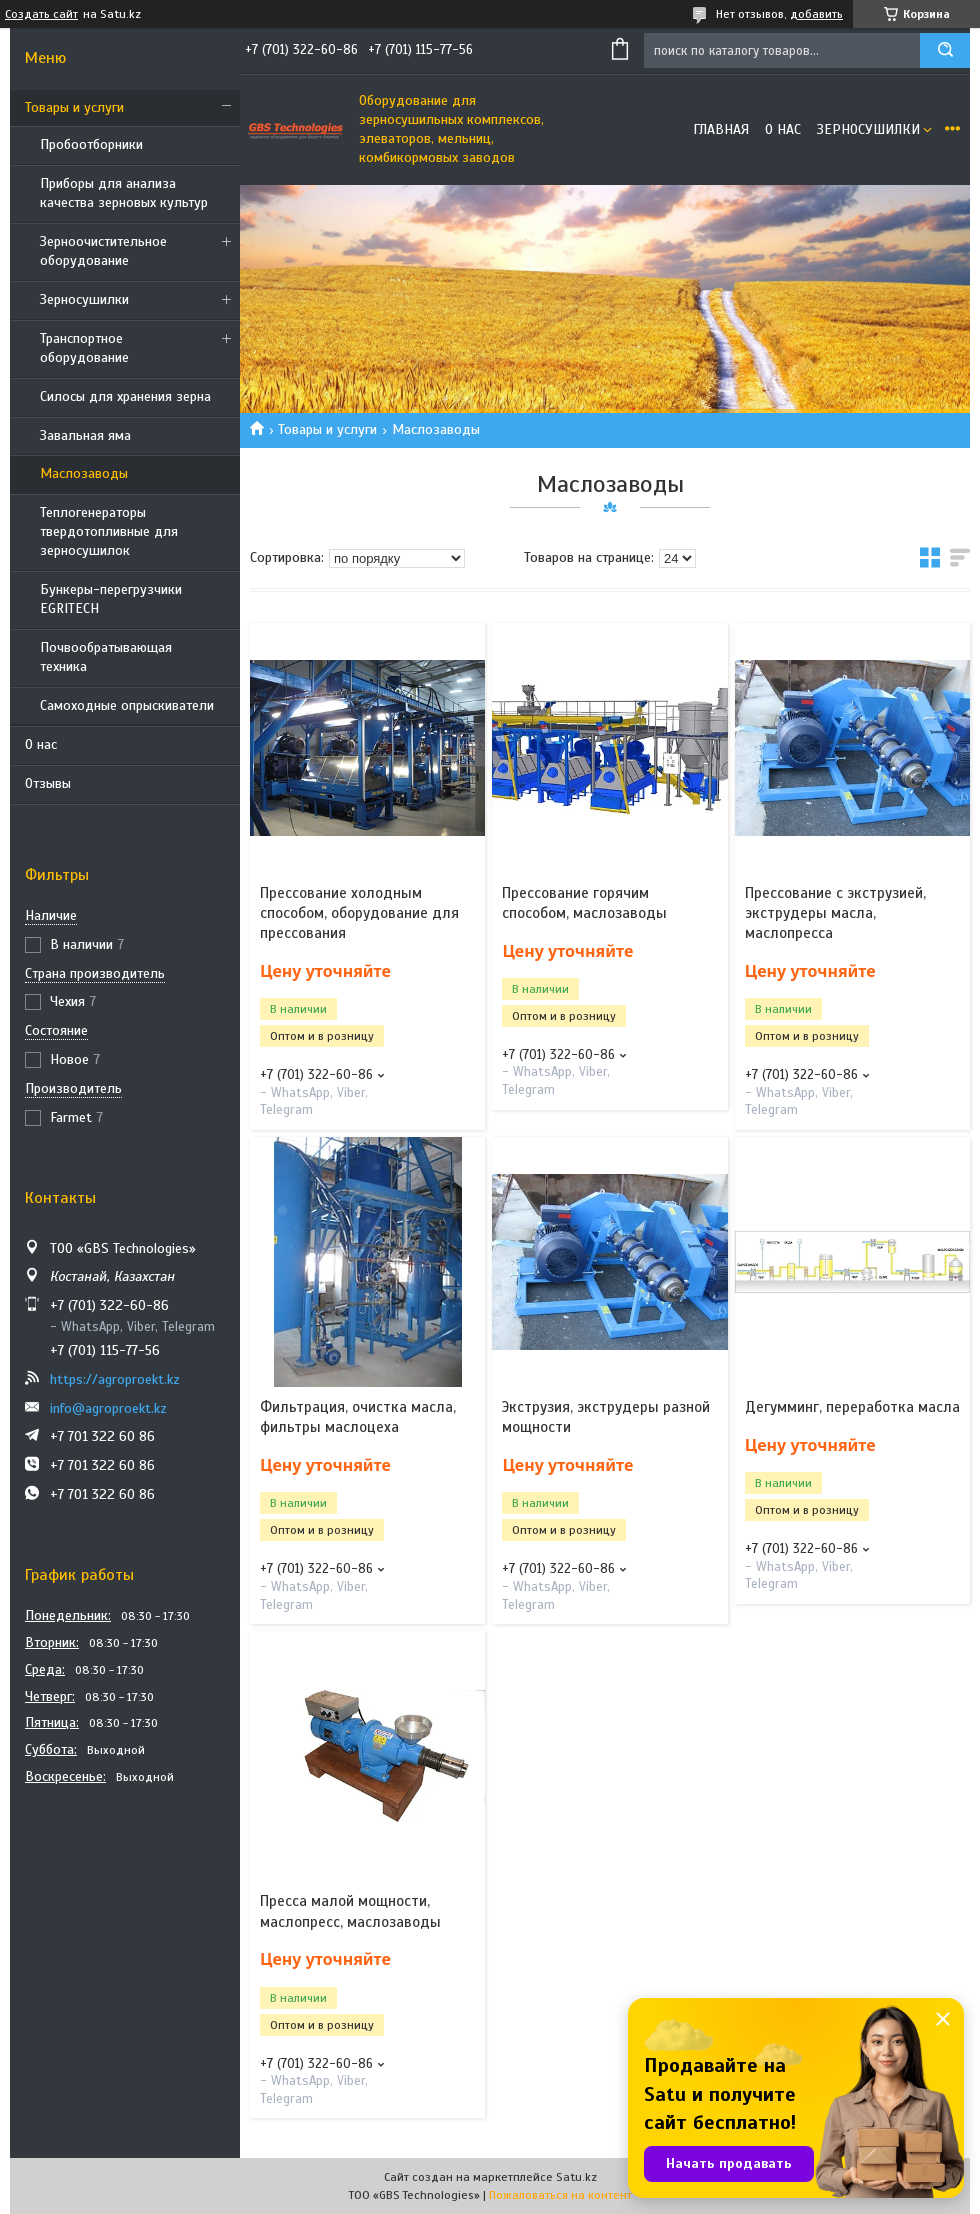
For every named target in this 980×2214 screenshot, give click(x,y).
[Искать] (945, 50)
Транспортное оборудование (84, 348)
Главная (721, 129)
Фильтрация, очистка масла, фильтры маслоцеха (358, 1417)
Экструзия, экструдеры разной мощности (606, 1417)
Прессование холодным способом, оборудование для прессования (359, 913)
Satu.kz (576, 2177)
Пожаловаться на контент (560, 2195)
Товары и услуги (74, 107)
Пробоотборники (91, 144)
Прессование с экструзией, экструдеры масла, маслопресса (835, 913)
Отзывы (48, 783)
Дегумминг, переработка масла (852, 1407)
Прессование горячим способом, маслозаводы (584, 903)
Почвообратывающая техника (106, 657)
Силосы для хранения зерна (125, 396)
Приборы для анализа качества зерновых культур (124, 193)
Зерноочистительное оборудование (103, 251)
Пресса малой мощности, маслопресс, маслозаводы (350, 1911)
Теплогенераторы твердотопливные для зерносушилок (109, 531)
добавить (816, 14)
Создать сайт (41, 14)
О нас (41, 744)
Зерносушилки (84, 299)
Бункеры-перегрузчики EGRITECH (111, 599)
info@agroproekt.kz (108, 1408)
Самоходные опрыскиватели (127, 705)
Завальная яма (85, 435)
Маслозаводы (84, 473)
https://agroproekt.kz (115, 1379)
